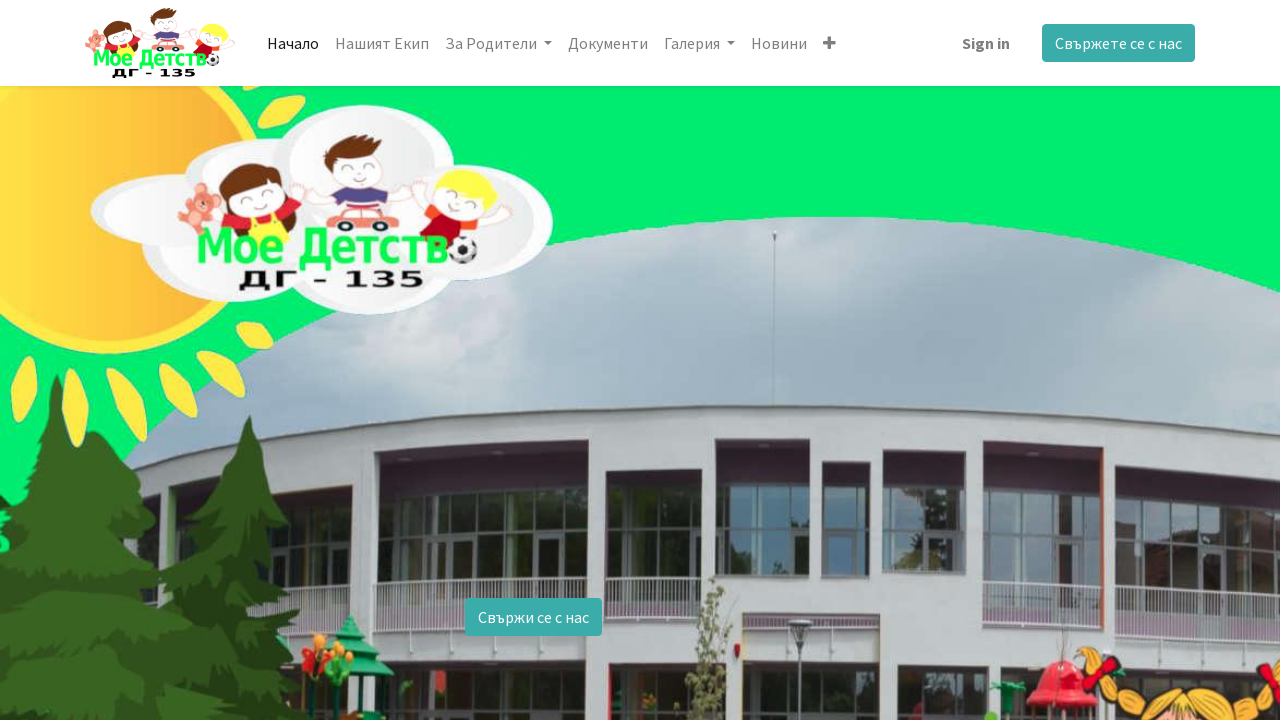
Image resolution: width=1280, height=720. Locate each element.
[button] (829, 43)
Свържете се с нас (1118, 43)
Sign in (986, 43)
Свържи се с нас (533, 617)
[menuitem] (293, 43)
